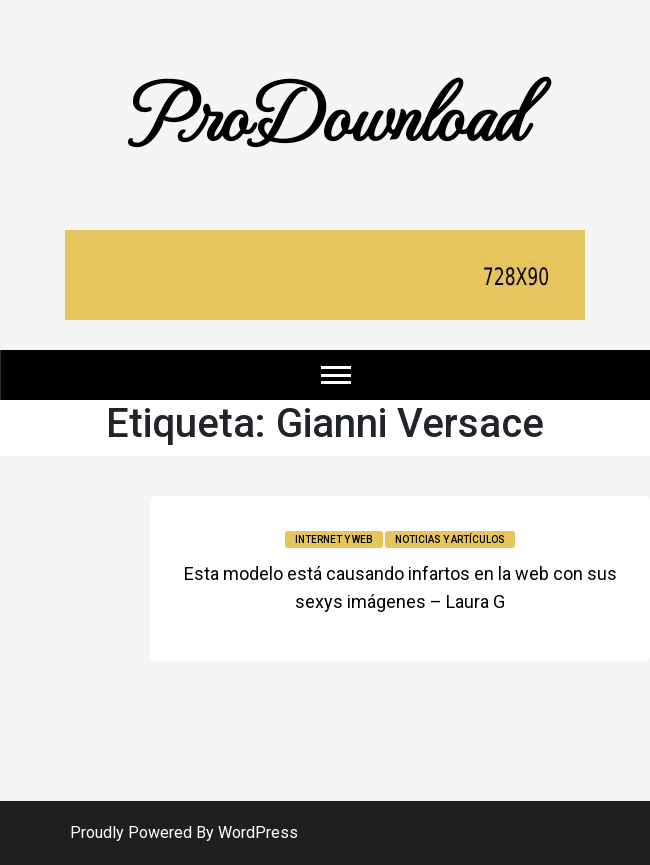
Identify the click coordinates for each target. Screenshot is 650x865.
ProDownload (325, 112)
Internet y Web (334, 539)
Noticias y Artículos (450, 539)
